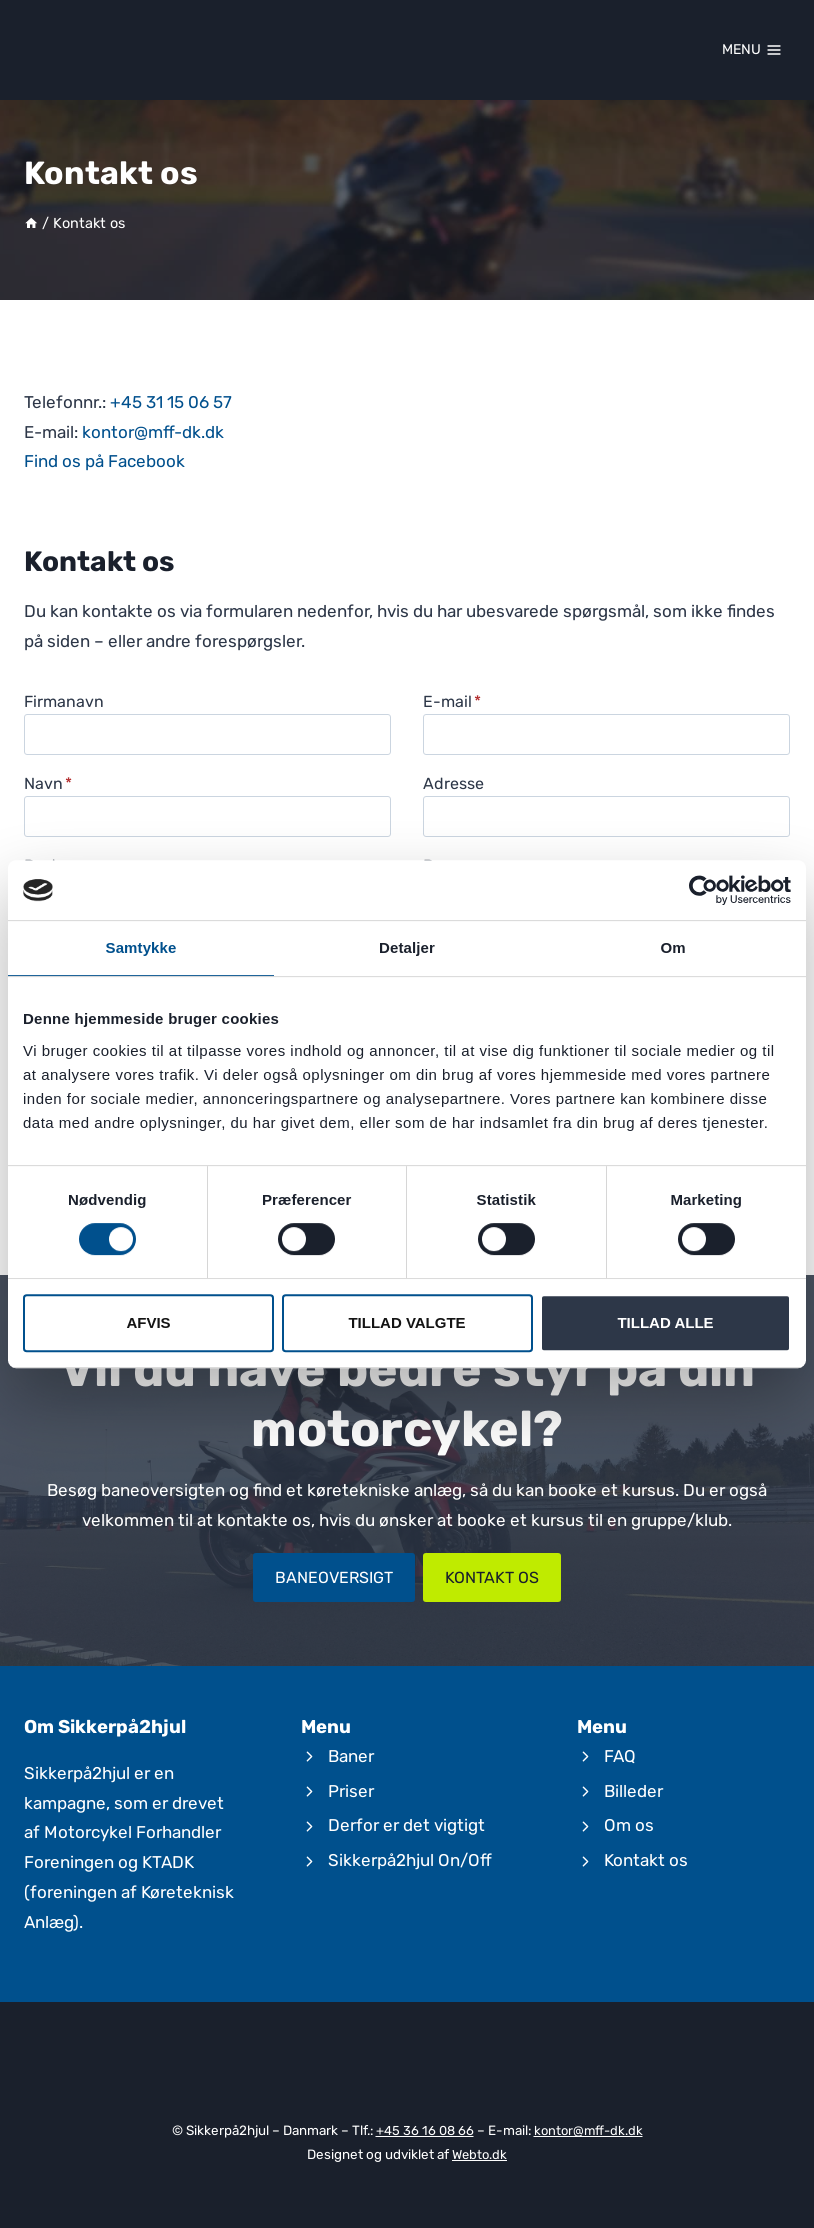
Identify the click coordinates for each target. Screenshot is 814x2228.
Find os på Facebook (104, 461)
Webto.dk (480, 2154)
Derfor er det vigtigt (406, 1826)
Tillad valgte (406, 1322)
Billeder (633, 1791)
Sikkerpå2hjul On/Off (410, 1860)
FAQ (620, 1756)
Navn (48, 783)
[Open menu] (751, 50)
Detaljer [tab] (407, 947)
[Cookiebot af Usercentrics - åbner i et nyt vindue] (703, 890)
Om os (629, 1826)
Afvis (148, 1322)
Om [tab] (672, 947)
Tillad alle (665, 1322)
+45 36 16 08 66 (423, 2131)
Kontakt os (646, 1860)
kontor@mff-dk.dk (153, 432)
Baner (351, 1756)
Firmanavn (64, 701)
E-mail (452, 701)
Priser (351, 1791)
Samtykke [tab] (141, 947)
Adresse (453, 783)
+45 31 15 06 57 (171, 402)
